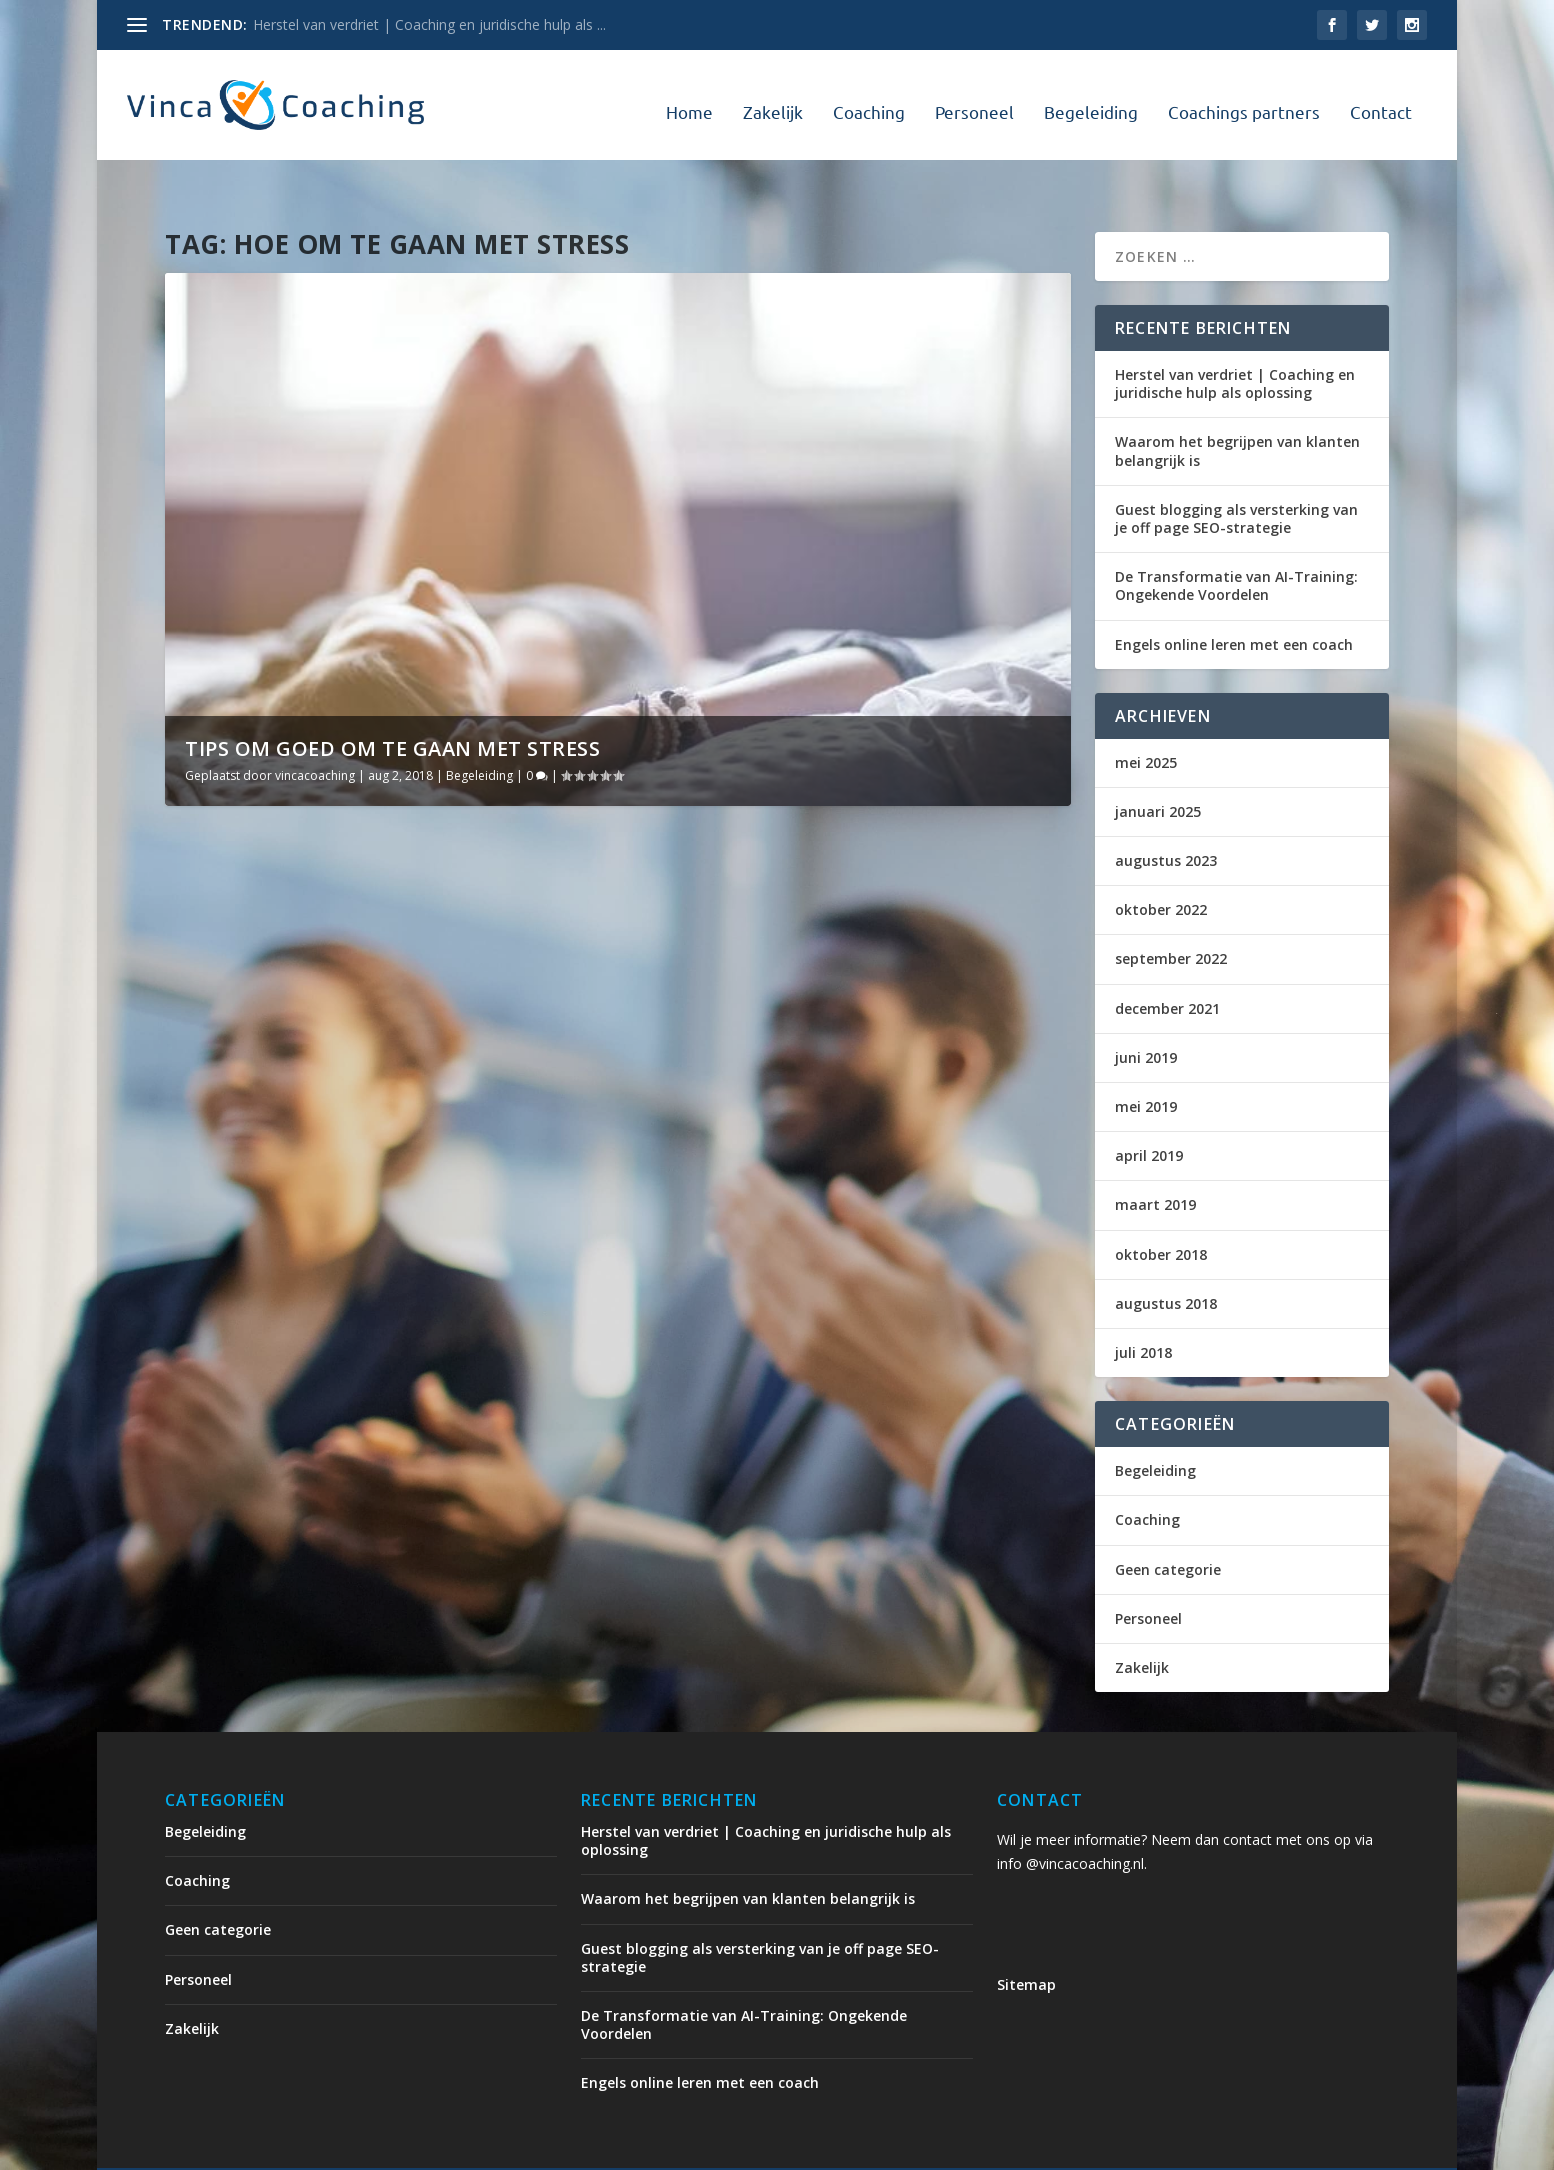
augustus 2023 (1166, 816)
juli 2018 (1143, 1308)
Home (689, 100)
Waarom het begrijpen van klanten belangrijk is (1237, 406)
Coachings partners (1244, 100)
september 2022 (1171, 914)
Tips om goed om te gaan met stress (392, 704)
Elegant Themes (331, 2147)
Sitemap (1026, 1940)
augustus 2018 (1166, 1259)
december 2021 (1167, 964)
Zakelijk (773, 100)
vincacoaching (315, 731)
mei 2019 (1146, 1062)
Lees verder (241, 1213)
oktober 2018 (1161, 1210)
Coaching (869, 100)
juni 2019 (1146, 1013)
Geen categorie (1168, 1524)
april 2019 (1149, 1111)
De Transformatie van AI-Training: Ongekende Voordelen (1236, 541)
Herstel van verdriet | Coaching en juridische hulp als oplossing (1235, 339)
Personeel (974, 100)
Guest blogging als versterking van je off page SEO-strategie (1236, 474)
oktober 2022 (1161, 865)
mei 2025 (1146, 718)
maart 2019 (1155, 1160)
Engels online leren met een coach (1234, 599)
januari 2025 (1158, 767)
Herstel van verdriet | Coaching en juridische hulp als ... (429, 24)
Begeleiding (1091, 100)
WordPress (592, 2147)
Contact (1381, 100)
